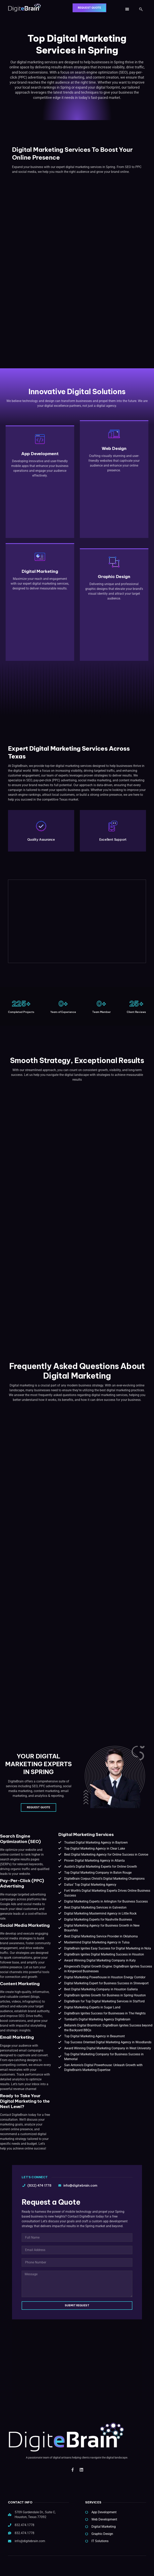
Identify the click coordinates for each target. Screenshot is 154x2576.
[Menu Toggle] (127, 9)
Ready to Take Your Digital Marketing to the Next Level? (25, 2102)
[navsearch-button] (141, 10)
